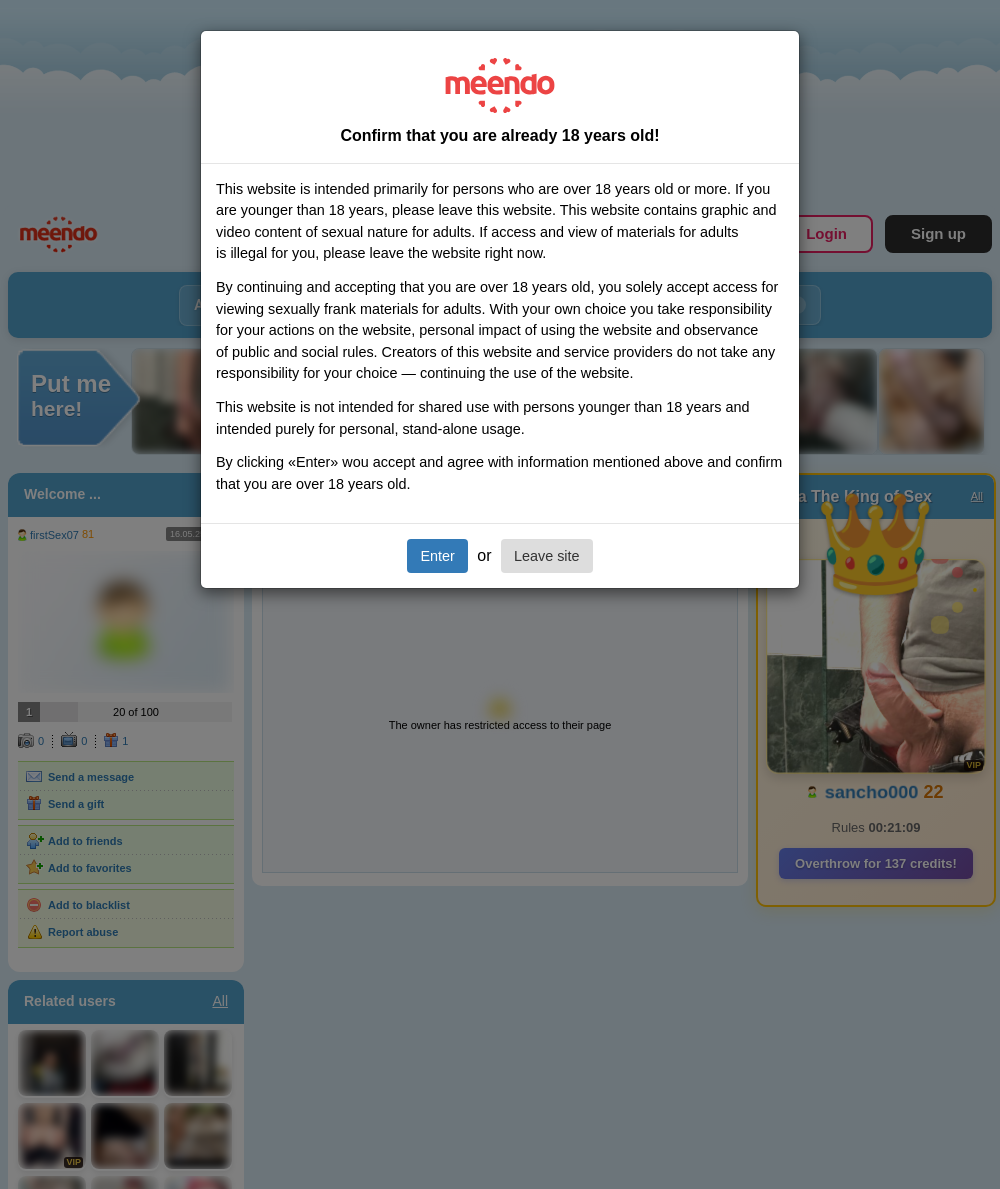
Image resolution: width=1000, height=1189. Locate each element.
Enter (437, 556)
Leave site (547, 556)
